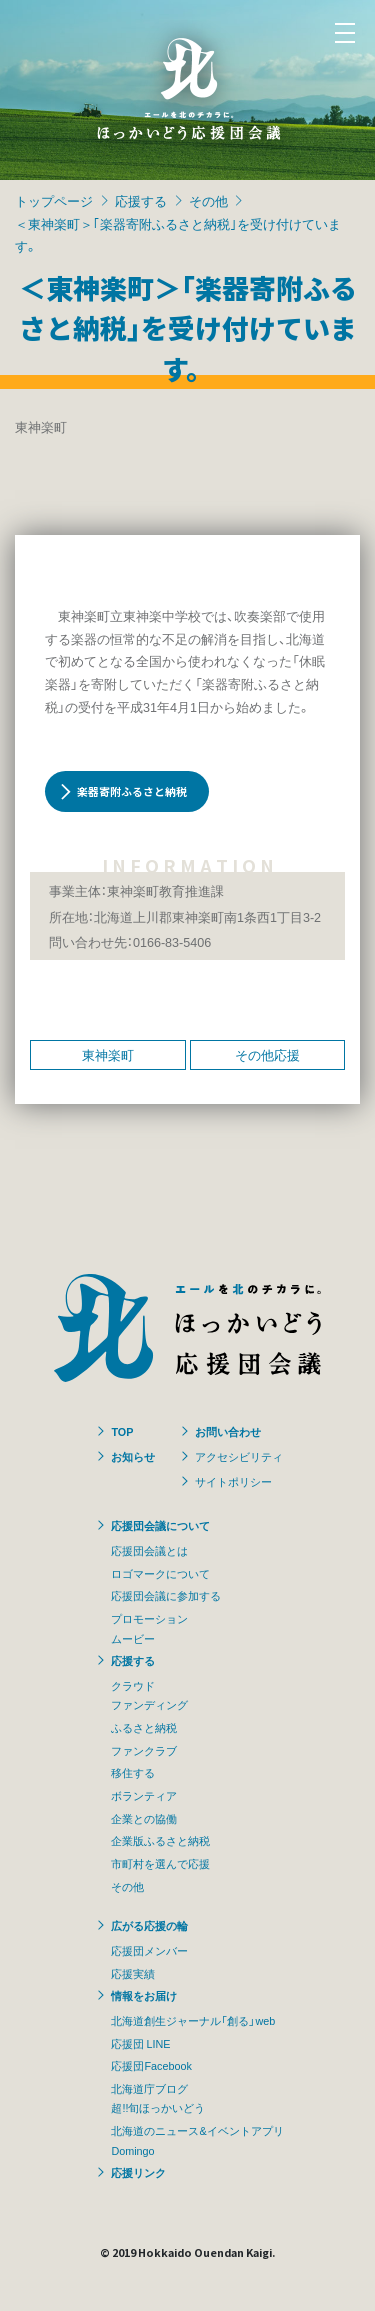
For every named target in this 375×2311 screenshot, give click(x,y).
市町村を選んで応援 (160, 1863)
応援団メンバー (149, 1950)
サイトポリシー (233, 1481)
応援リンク (138, 2172)
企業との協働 (144, 1818)
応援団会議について (160, 1525)
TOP (122, 1431)
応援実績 (133, 1973)
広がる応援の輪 (149, 1925)
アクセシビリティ (239, 1456)
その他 (208, 200)
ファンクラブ (144, 1750)
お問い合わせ (228, 1431)
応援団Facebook (151, 2065)
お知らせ (133, 1456)
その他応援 (267, 1054)
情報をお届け (144, 1995)
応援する (141, 200)
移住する (133, 1772)
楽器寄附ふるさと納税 (132, 791)
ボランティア (144, 1795)
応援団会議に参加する (166, 1595)
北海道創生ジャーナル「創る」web (193, 2020)
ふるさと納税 (144, 1727)
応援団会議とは (149, 1550)
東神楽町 (108, 1054)
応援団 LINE (140, 2043)
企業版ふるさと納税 (160, 1840)
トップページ (54, 200)
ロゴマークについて (160, 1573)
